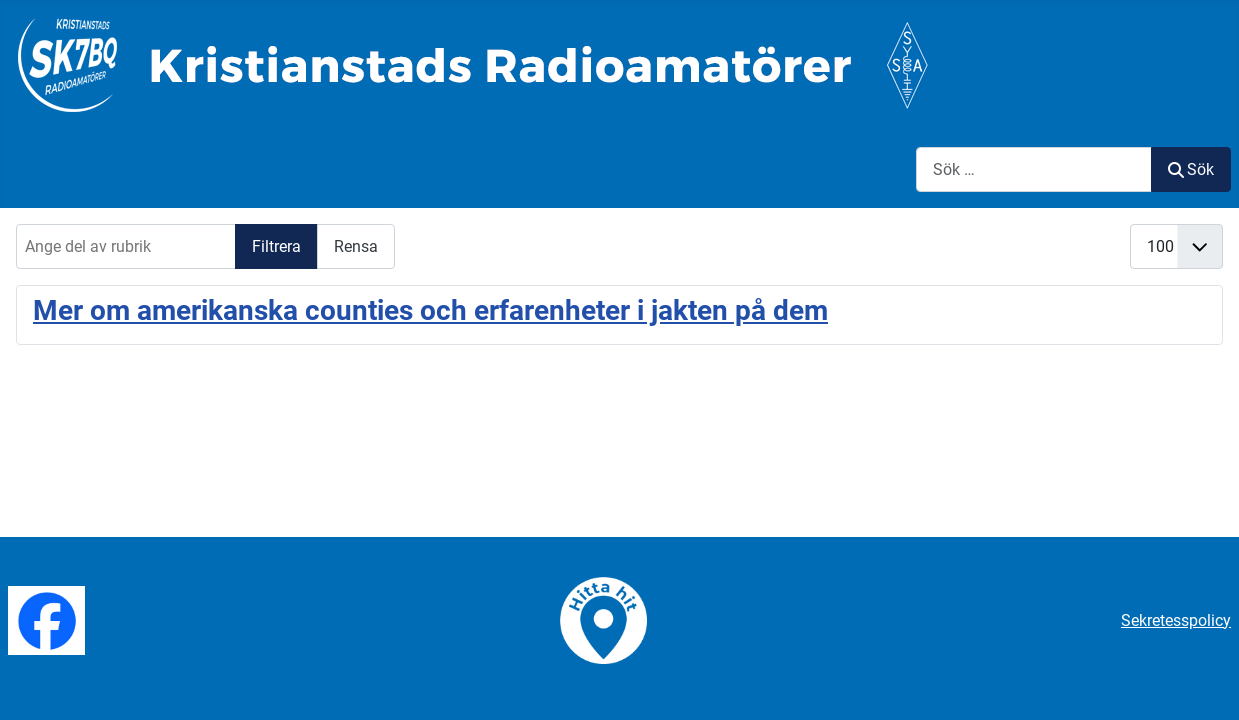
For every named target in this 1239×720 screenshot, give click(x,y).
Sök (1191, 169)
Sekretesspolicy (1176, 620)
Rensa (356, 246)
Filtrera (276, 246)
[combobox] (1034, 169)
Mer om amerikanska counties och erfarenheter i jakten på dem (430, 310)
